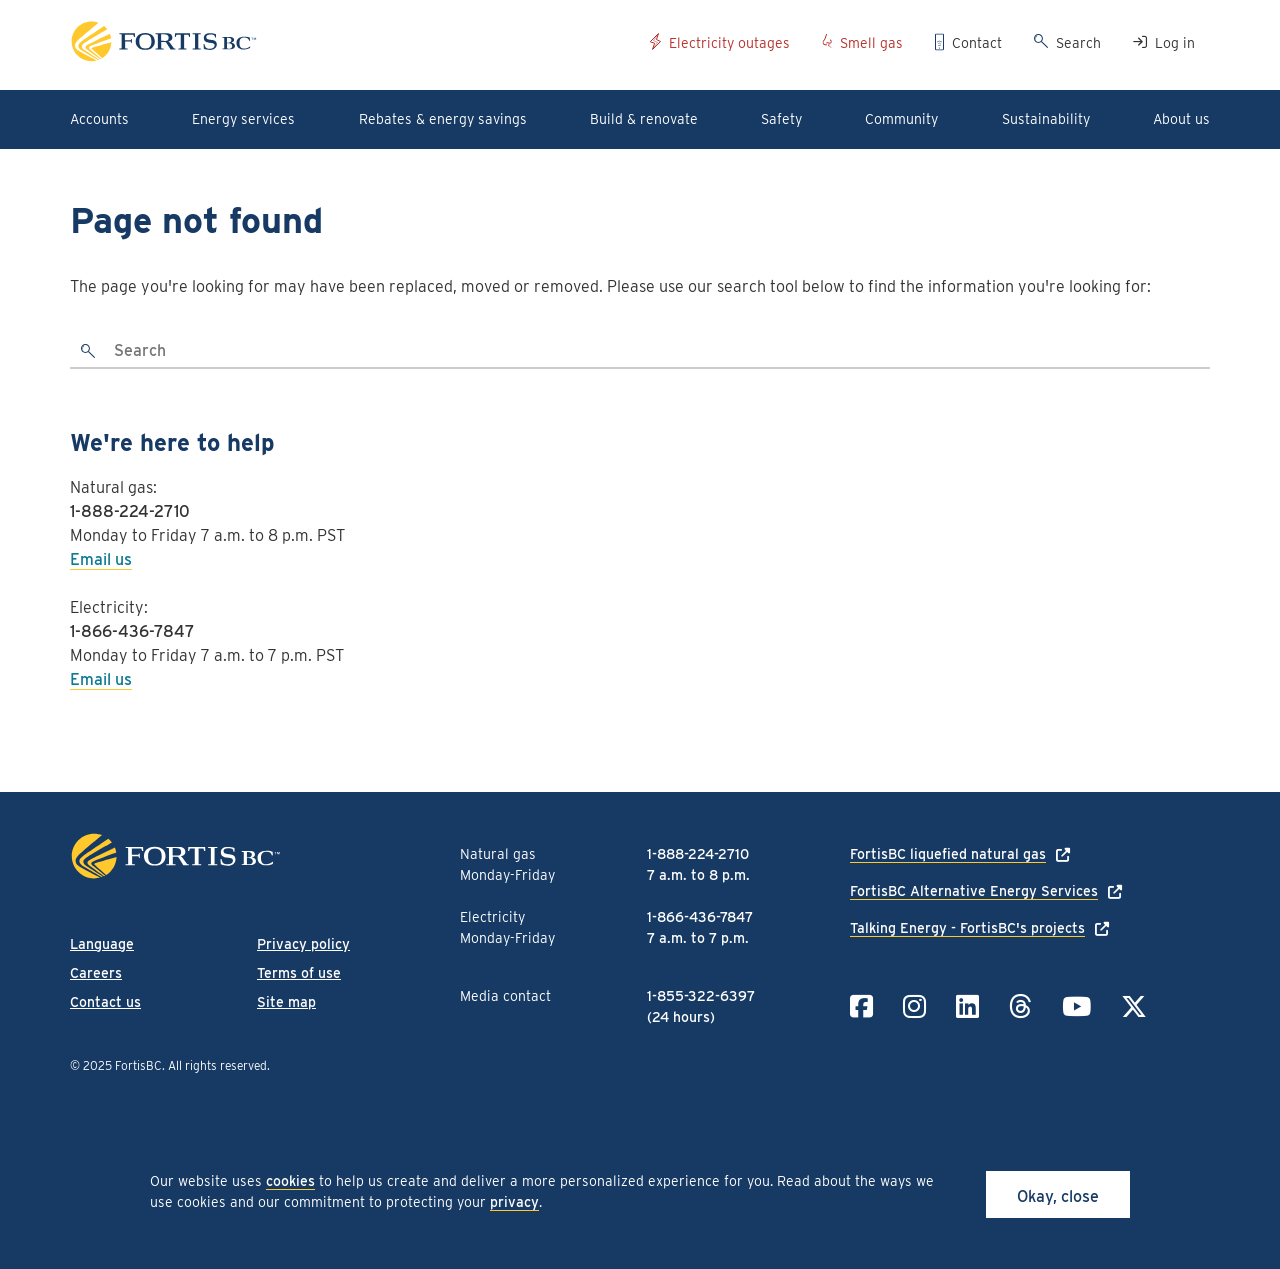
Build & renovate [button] (644, 119)
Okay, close (1058, 1196)
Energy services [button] (243, 119)
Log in (1175, 43)
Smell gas (871, 43)
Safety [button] (781, 119)
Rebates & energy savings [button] (443, 119)
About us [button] (1181, 119)
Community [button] (901, 119)
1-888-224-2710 (130, 511)
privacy (514, 1202)
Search (1078, 43)
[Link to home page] (352, 44)
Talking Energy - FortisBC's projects (967, 928)
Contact (977, 43)
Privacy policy (303, 944)
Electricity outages (729, 43)
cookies (290, 1181)
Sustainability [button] (1046, 119)
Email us (101, 559)
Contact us (105, 1002)
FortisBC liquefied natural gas (948, 854)
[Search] (659, 352)
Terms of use (299, 973)
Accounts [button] (99, 119)
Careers (96, 973)
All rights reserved (217, 1065)
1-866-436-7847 (132, 631)
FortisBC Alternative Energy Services (974, 891)
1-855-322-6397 (701, 996)
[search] (89, 352)
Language (102, 944)
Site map (286, 1002)
